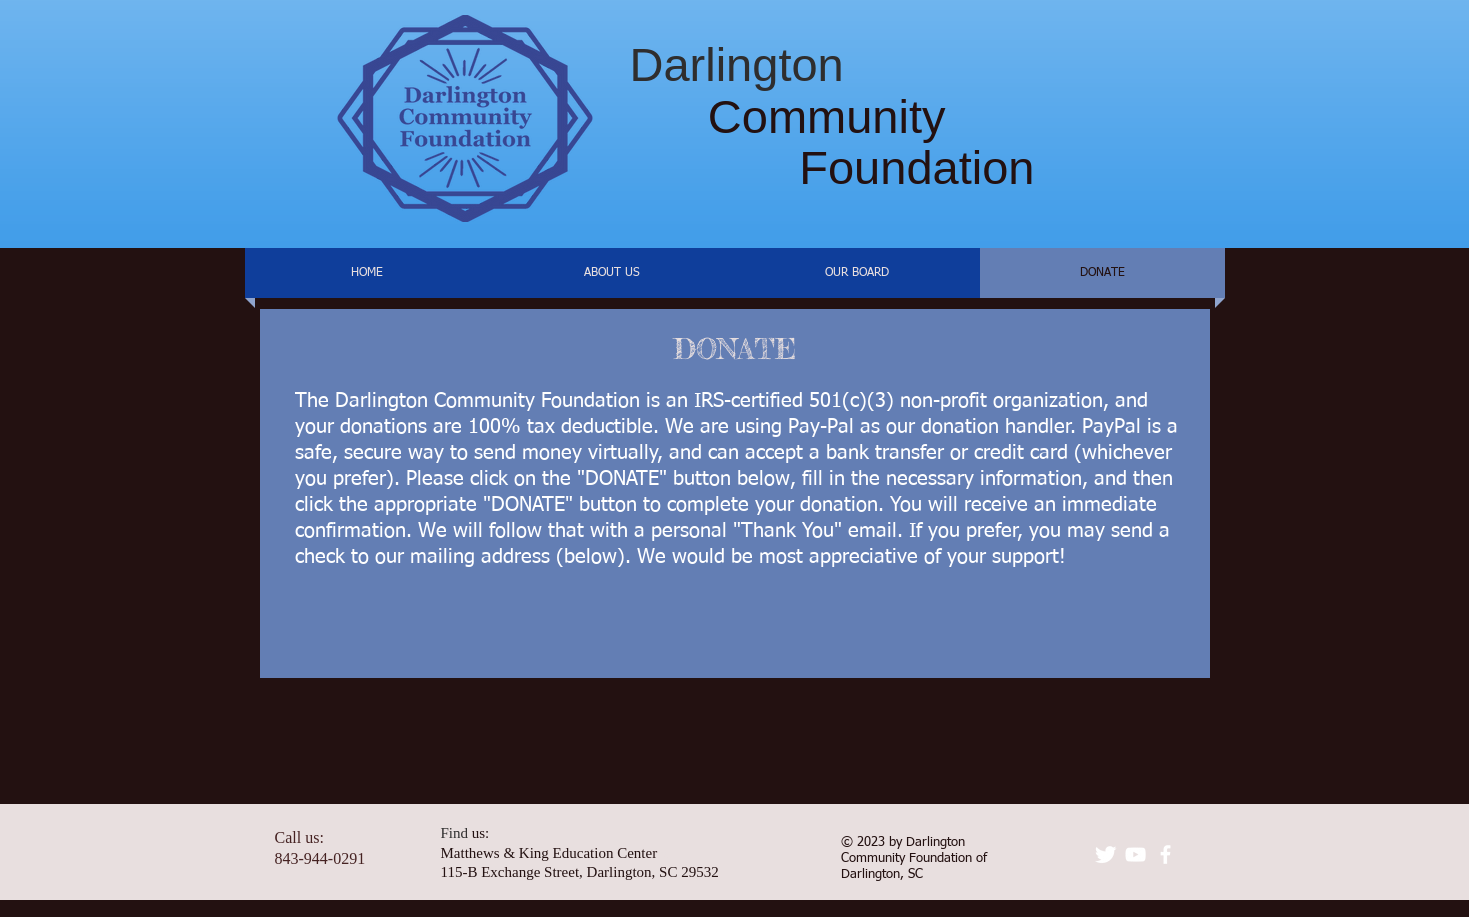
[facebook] (1165, 854)
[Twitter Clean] (1105, 854)
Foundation (832, 167)
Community (788, 116)
